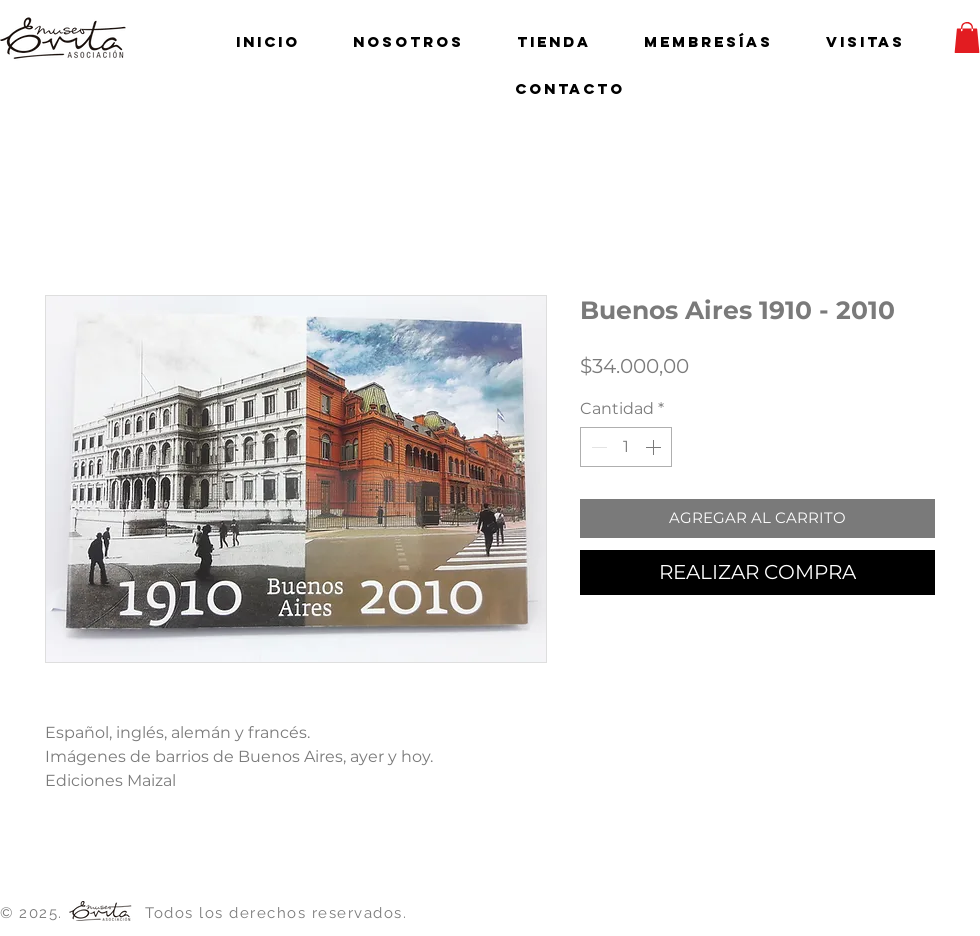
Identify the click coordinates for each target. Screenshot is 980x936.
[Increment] (655, 447)
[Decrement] (597, 447)
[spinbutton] (626, 447)
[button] (967, 37)
